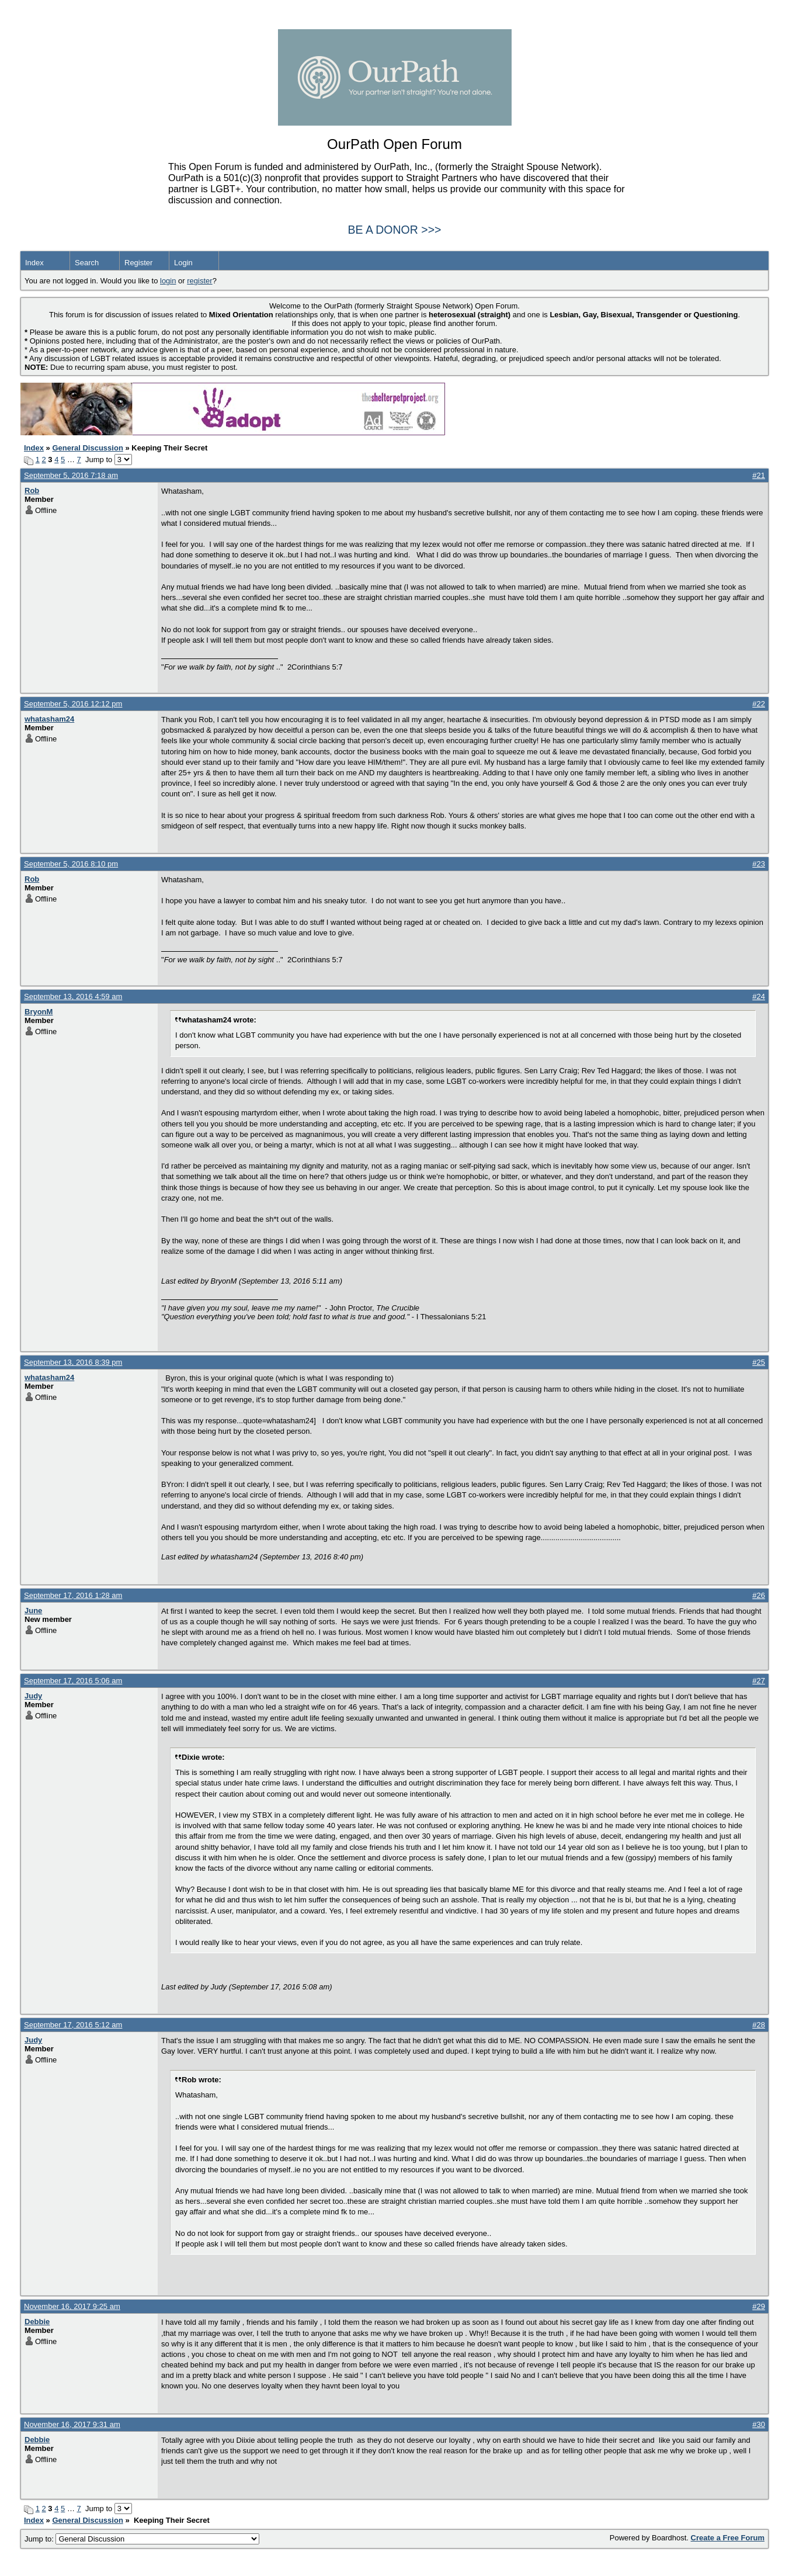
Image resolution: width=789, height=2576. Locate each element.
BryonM (39, 1011)
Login (183, 262)
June (33, 1610)
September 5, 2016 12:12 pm (73, 703)
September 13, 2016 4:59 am (73, 996)
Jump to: (142, 2538)
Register (138, 262)
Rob (32, 490)
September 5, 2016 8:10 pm (71, 863)
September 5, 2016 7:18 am (71, 475)
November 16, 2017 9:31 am (72, 2424)
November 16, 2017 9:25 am (72, 2306)
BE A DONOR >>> (395, 229)
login (168, 280)
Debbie (37, 2321)
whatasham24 (49, 719)
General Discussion (87, 447)
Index (34, 262)
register (199, 280)
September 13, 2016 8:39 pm (73, 1362)
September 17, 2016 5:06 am (73, 1680)
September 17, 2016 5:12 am (73, 2024)
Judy (33, 1695)
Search (87, 262)
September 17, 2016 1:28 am (73, 1595)
